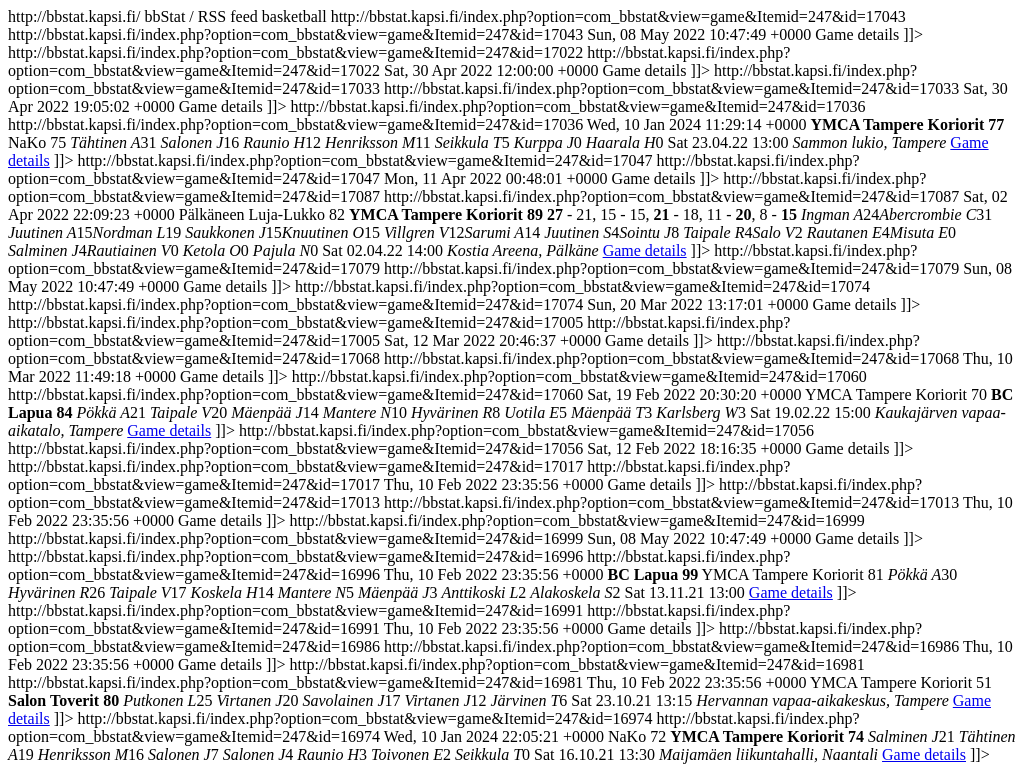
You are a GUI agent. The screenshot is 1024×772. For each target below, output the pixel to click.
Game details (645, 250)
